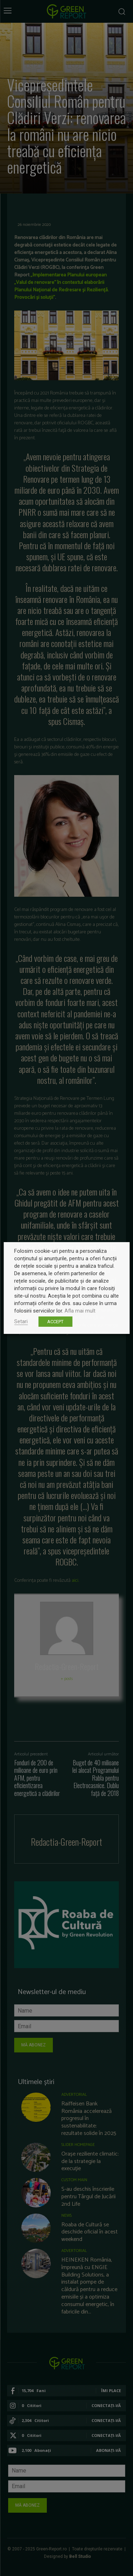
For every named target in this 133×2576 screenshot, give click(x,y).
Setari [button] (21, 1321)
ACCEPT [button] (55, 1321)
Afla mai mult (80, 1311)
